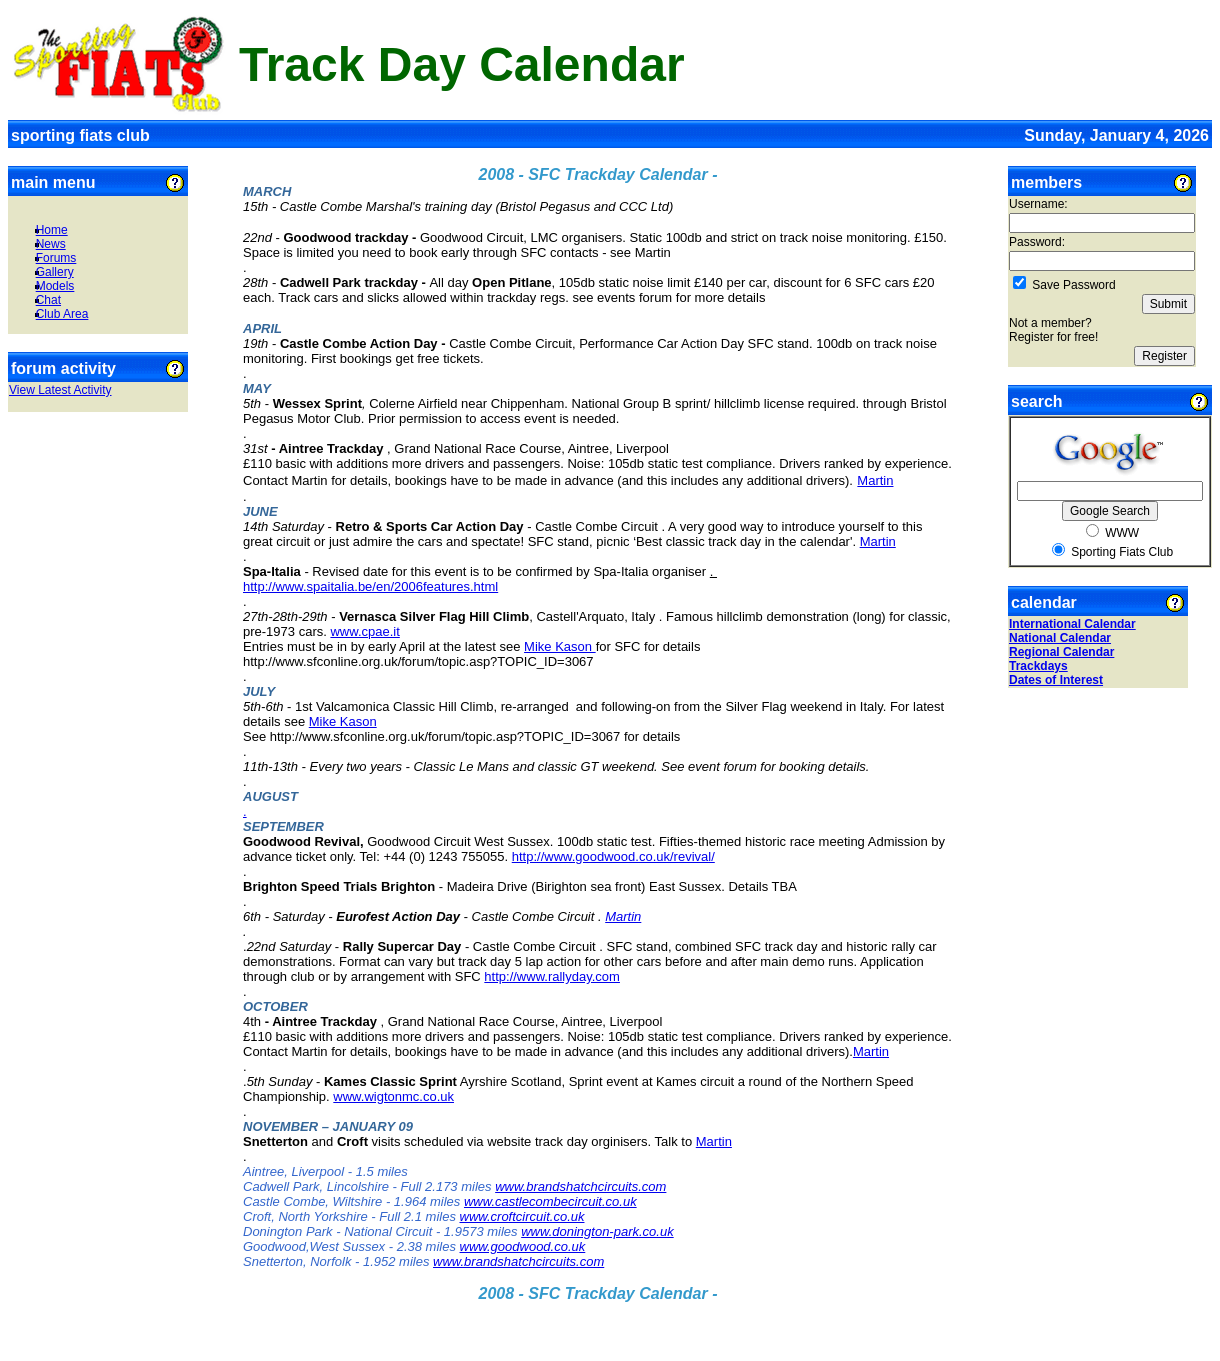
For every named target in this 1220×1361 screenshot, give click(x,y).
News (51, 244)
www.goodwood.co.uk (523, 1246)
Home (52, 230)
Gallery (55, 272)
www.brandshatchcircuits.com (580, 1186)
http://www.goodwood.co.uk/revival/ (613, 856)
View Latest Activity (60, 390)
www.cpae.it (364, 631)
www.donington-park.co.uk (597, 1231)
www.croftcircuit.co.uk (522, 1216)
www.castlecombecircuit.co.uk (550, 1201)
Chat (48, 300)
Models (55, 286)
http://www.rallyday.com (552, 976)
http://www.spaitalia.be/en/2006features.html (370, 586)
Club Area (62, 314)
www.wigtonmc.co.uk (393, 1096)
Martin (875, 480)
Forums (56, 258)
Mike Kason (560, 646)
